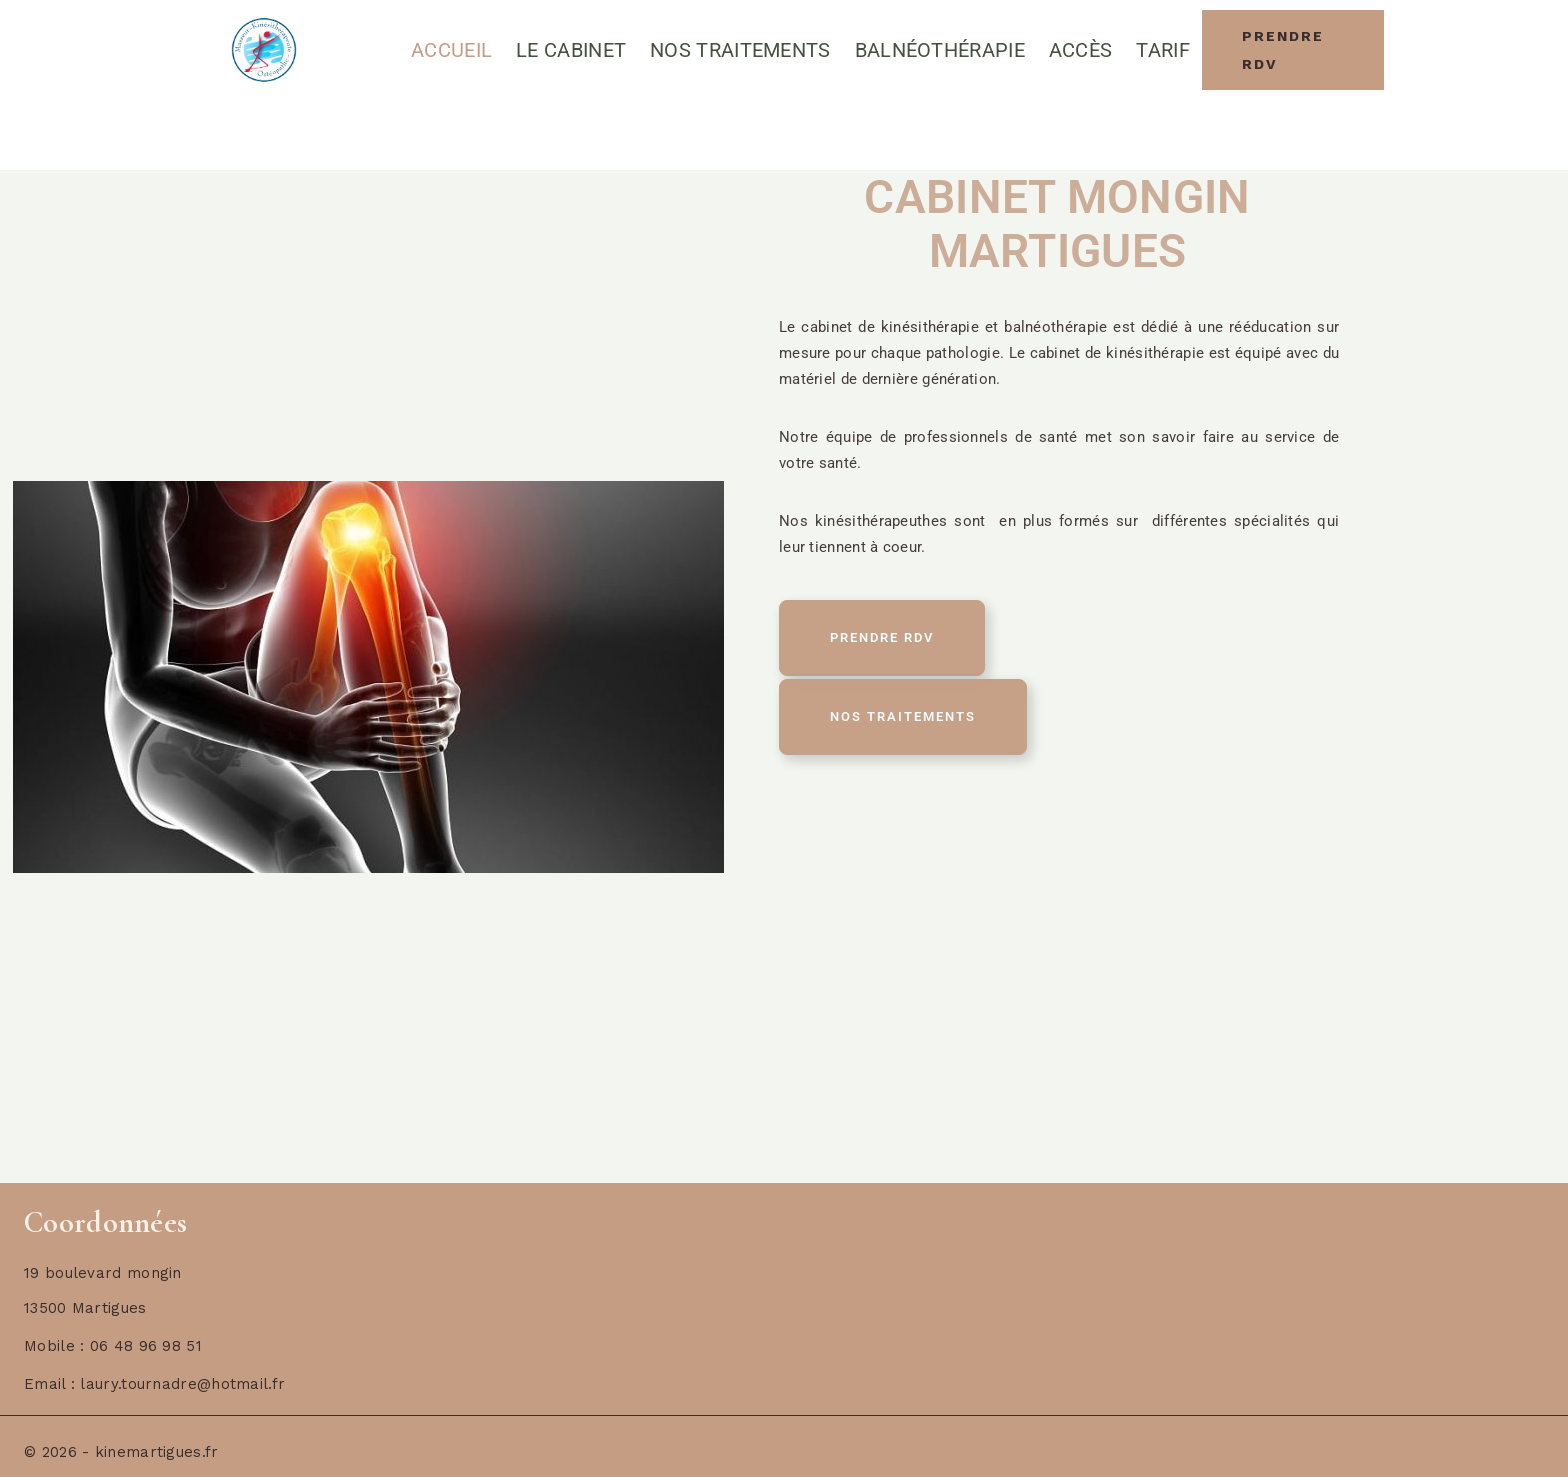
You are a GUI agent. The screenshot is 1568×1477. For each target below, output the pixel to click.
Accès (1081, 50)
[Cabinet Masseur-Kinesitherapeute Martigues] (264, 50)
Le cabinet (571, 50)
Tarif (1163, 50)
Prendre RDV (1283, 50)
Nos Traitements (740, 50)
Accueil (451, 50)
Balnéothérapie (940, 50)
